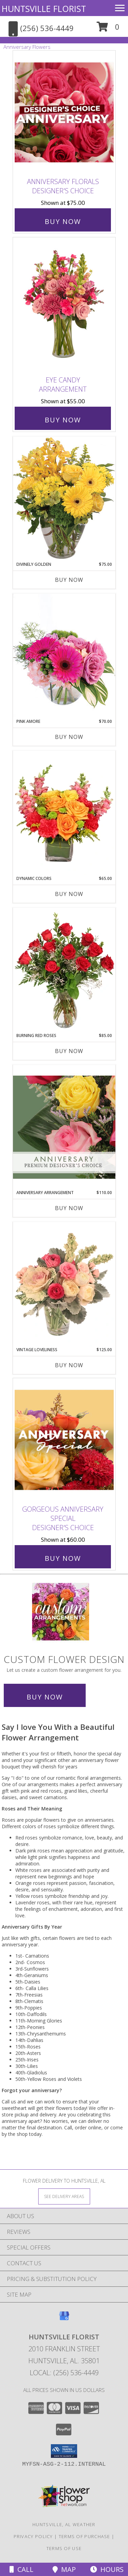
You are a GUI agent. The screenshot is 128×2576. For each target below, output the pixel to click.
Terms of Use (64, 2548)
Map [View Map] (64, 2569)
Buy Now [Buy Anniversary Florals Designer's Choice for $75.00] (63, 221)
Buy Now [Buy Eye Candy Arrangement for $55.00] (63, 419)
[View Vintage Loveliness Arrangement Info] (64, 1284)
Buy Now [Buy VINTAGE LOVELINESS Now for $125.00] (69, 1365)
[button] (108, 29)
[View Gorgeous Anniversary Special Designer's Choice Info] (64, 1440)
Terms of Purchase (84, 2536)
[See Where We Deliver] (64, 2196)
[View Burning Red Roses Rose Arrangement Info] (64, 970)
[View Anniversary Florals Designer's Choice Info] (64, 112)
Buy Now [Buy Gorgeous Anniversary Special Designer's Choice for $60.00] (63, 1558)
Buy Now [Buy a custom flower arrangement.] (45, 1697)
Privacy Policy (33, 2536)
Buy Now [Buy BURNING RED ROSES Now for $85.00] (69, 1051)
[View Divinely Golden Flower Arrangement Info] (64, 499)
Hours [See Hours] (107, 2569)
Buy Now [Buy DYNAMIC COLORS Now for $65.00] (69, 894)
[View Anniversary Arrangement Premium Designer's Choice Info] (64, 1127)
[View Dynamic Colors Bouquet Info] (64, 813)
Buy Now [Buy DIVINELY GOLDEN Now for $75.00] (69, 580)
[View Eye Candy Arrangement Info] (64, 305)
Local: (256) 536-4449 (64, 2372)
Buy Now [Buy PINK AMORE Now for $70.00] (69, 737)
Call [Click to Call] (21, 2569)
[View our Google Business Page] (64, 2319)
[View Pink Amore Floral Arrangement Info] (64, 656)
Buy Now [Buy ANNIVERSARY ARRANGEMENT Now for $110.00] (69, 1208)
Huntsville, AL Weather (64, 2524)
